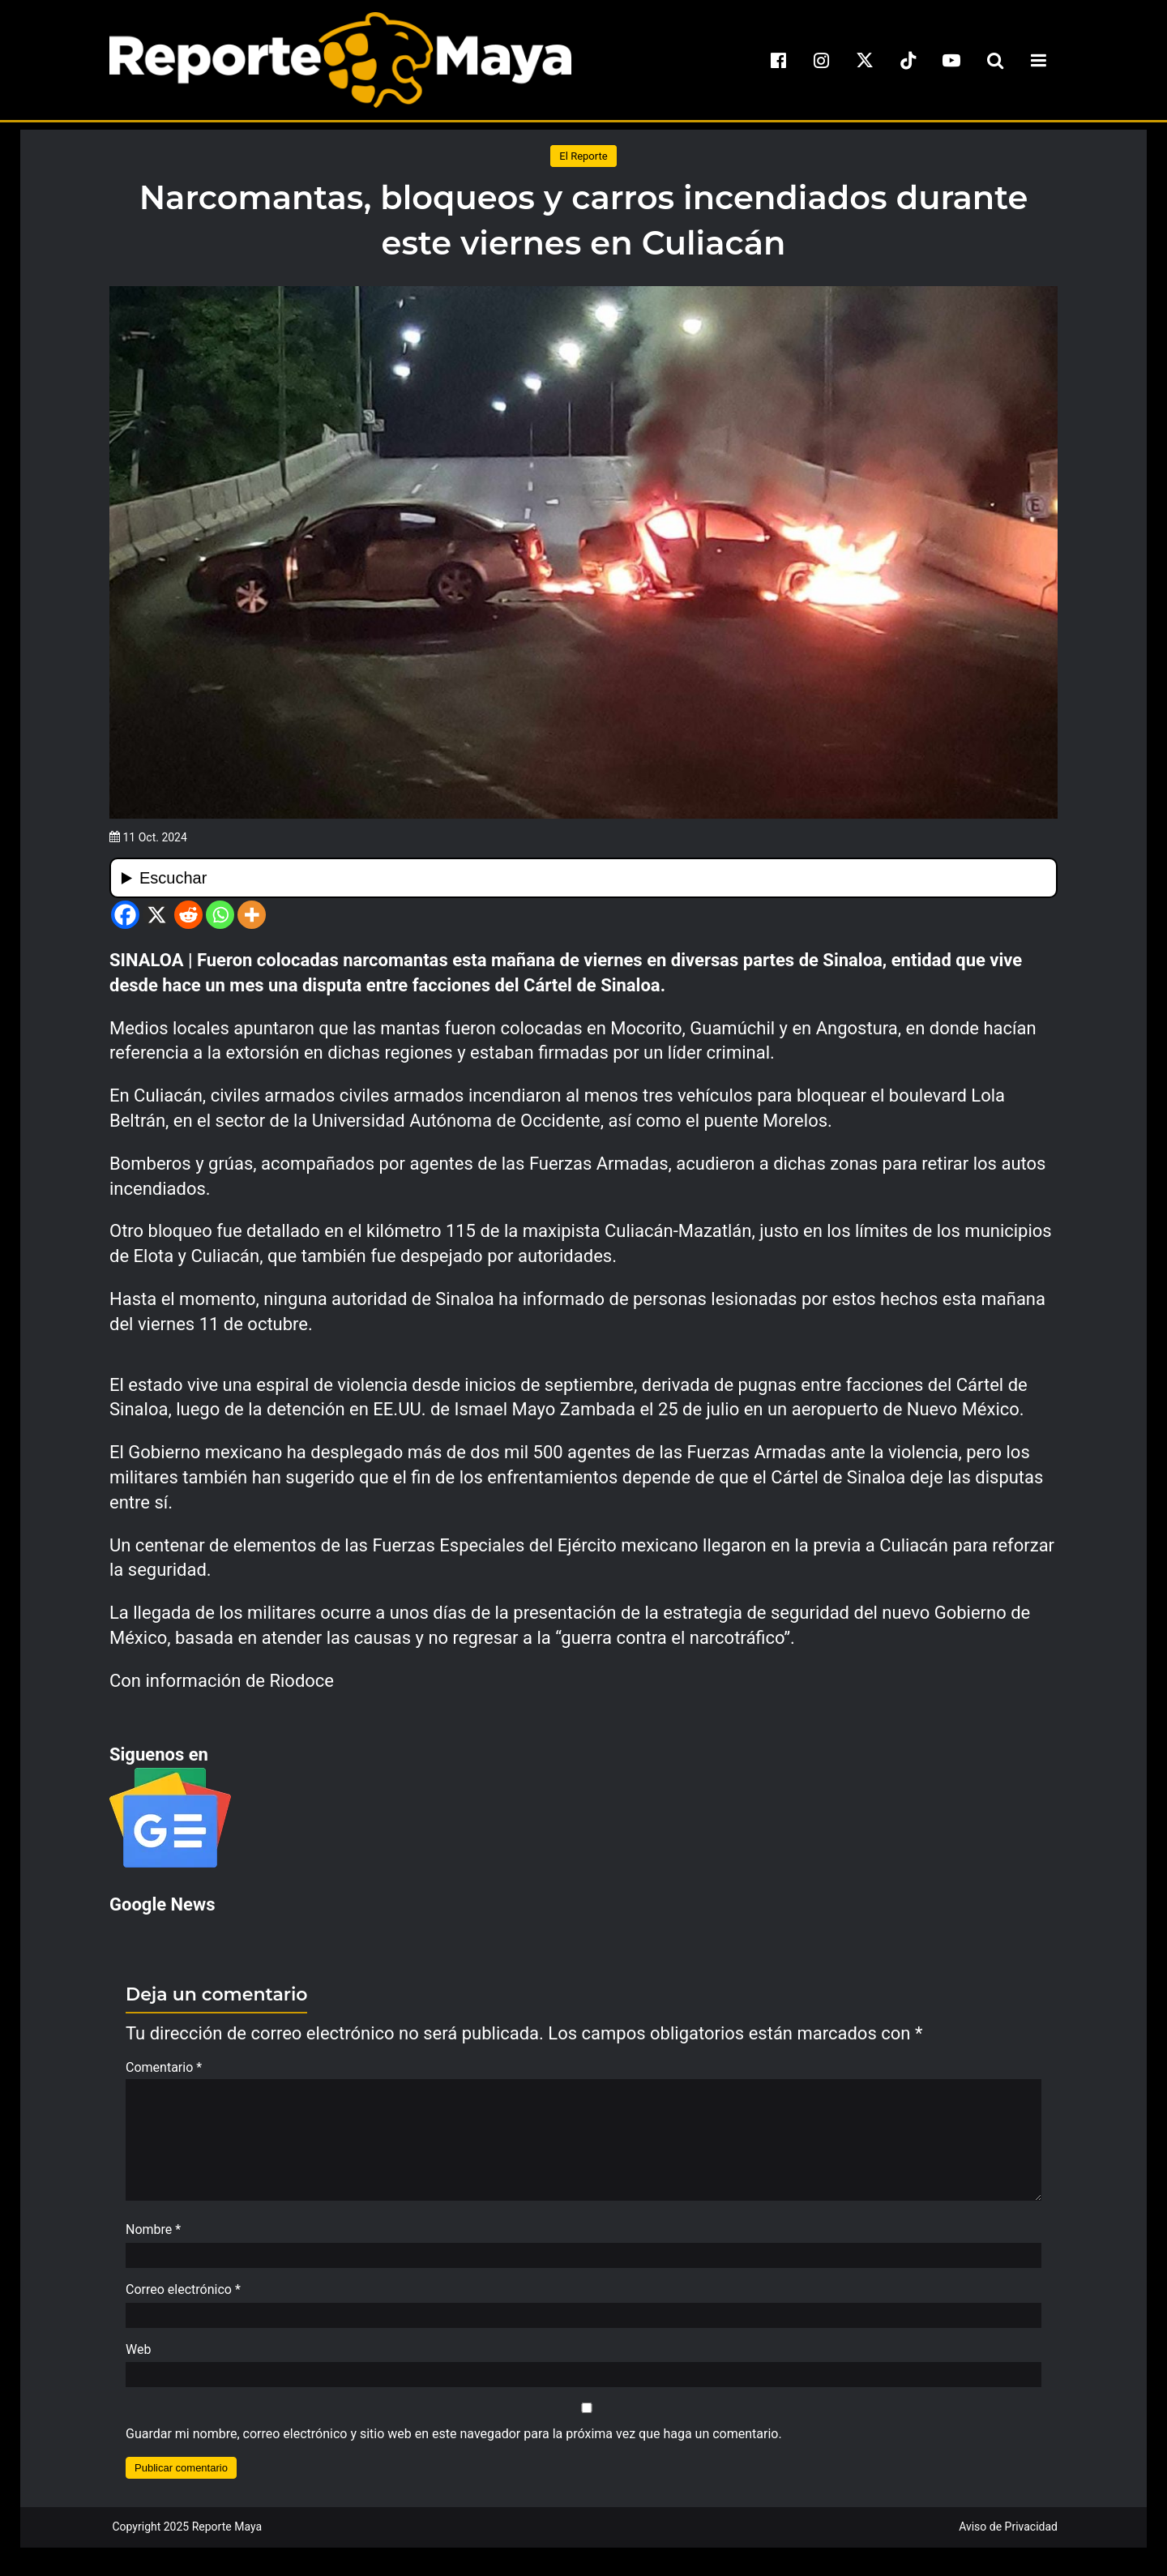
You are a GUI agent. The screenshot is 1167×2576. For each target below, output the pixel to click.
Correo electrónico (183, 2297)
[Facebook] (125, 915)
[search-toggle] (995, 60)
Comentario (164, 2067)
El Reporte (583, 156)
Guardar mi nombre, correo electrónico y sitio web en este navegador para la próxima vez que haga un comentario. (454, 2442)
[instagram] (821, 60)
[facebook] (778, 60)
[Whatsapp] (220, 915)
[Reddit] (188, 915)
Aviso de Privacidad (1008, 2534)
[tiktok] (908, 60)
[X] (157, 915)
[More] (251, 915)
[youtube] (951, 60)
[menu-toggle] (1038, 60)
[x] (864, 60)
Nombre (153, 2237)
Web (138, 2357)
